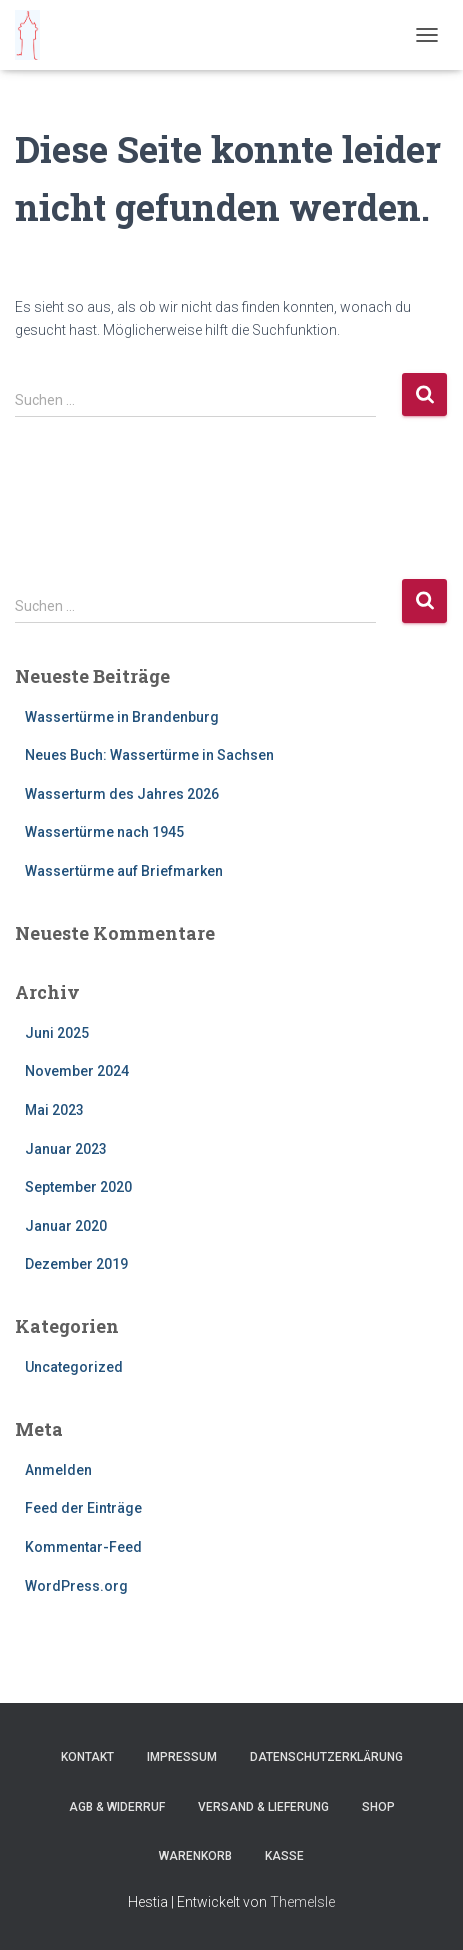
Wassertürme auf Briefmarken (124, 871)
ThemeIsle (302, 1902)
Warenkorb (195, 1856)
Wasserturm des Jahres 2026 (122, 794)
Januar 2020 (66, 1226)
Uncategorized (74, 1367)
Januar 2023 (66, 1149)
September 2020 (78, 1187)
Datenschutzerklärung (326, 1757)
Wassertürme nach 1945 (104, 832)
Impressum (182, 1757)
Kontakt (87, 1757)
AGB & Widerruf (117, 1807)
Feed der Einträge (83, 1508)
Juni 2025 (57, 1033)
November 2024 (77, 1071)
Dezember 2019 (76, 1264)
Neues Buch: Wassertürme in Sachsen (149, 755)
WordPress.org (76, 1586)
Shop (378, 1807)
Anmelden (58, 1470)
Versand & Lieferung (263, 1807)
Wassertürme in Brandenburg (122, 717)
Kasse (284, 1856)
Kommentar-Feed (83, 1547)
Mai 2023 (54, 1110)
